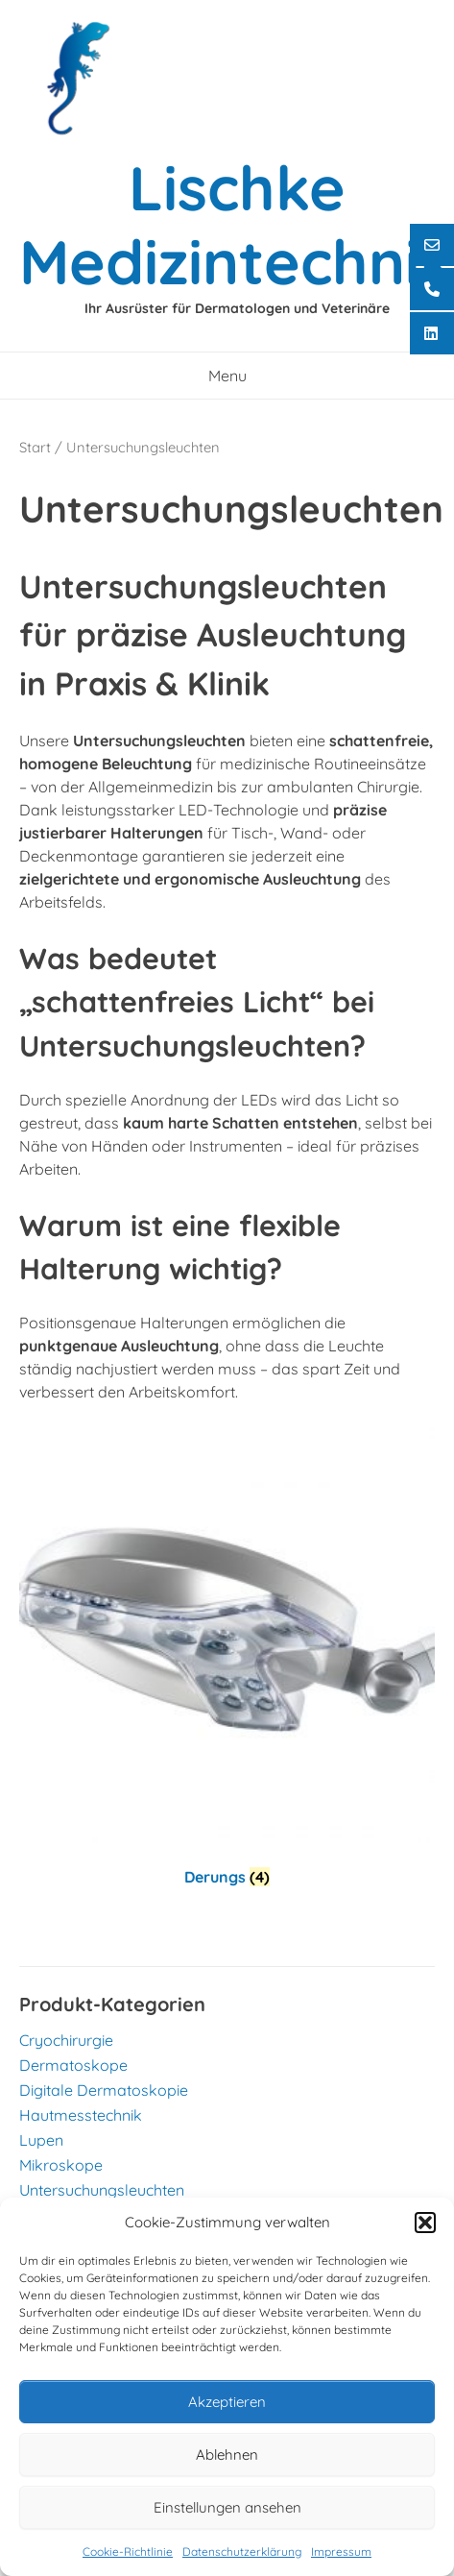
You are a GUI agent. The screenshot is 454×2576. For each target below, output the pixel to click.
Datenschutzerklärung (241, 2551)
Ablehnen (227, 2454)
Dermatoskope (73, 2065)
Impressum (341, 2551)
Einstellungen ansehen (227, 2507)
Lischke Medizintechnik (236, 224)
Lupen (41, 2140)
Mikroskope (61, 2165)
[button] (425, 2222)
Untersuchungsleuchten (101, 2189)
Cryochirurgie (66, 2040)
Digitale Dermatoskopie (103, 2090)
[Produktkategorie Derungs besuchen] (227, 1661)
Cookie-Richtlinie (128, 2551)
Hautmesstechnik (80, 2115)
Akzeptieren (227, 2402)
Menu (227, 375)
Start (35, 447)
